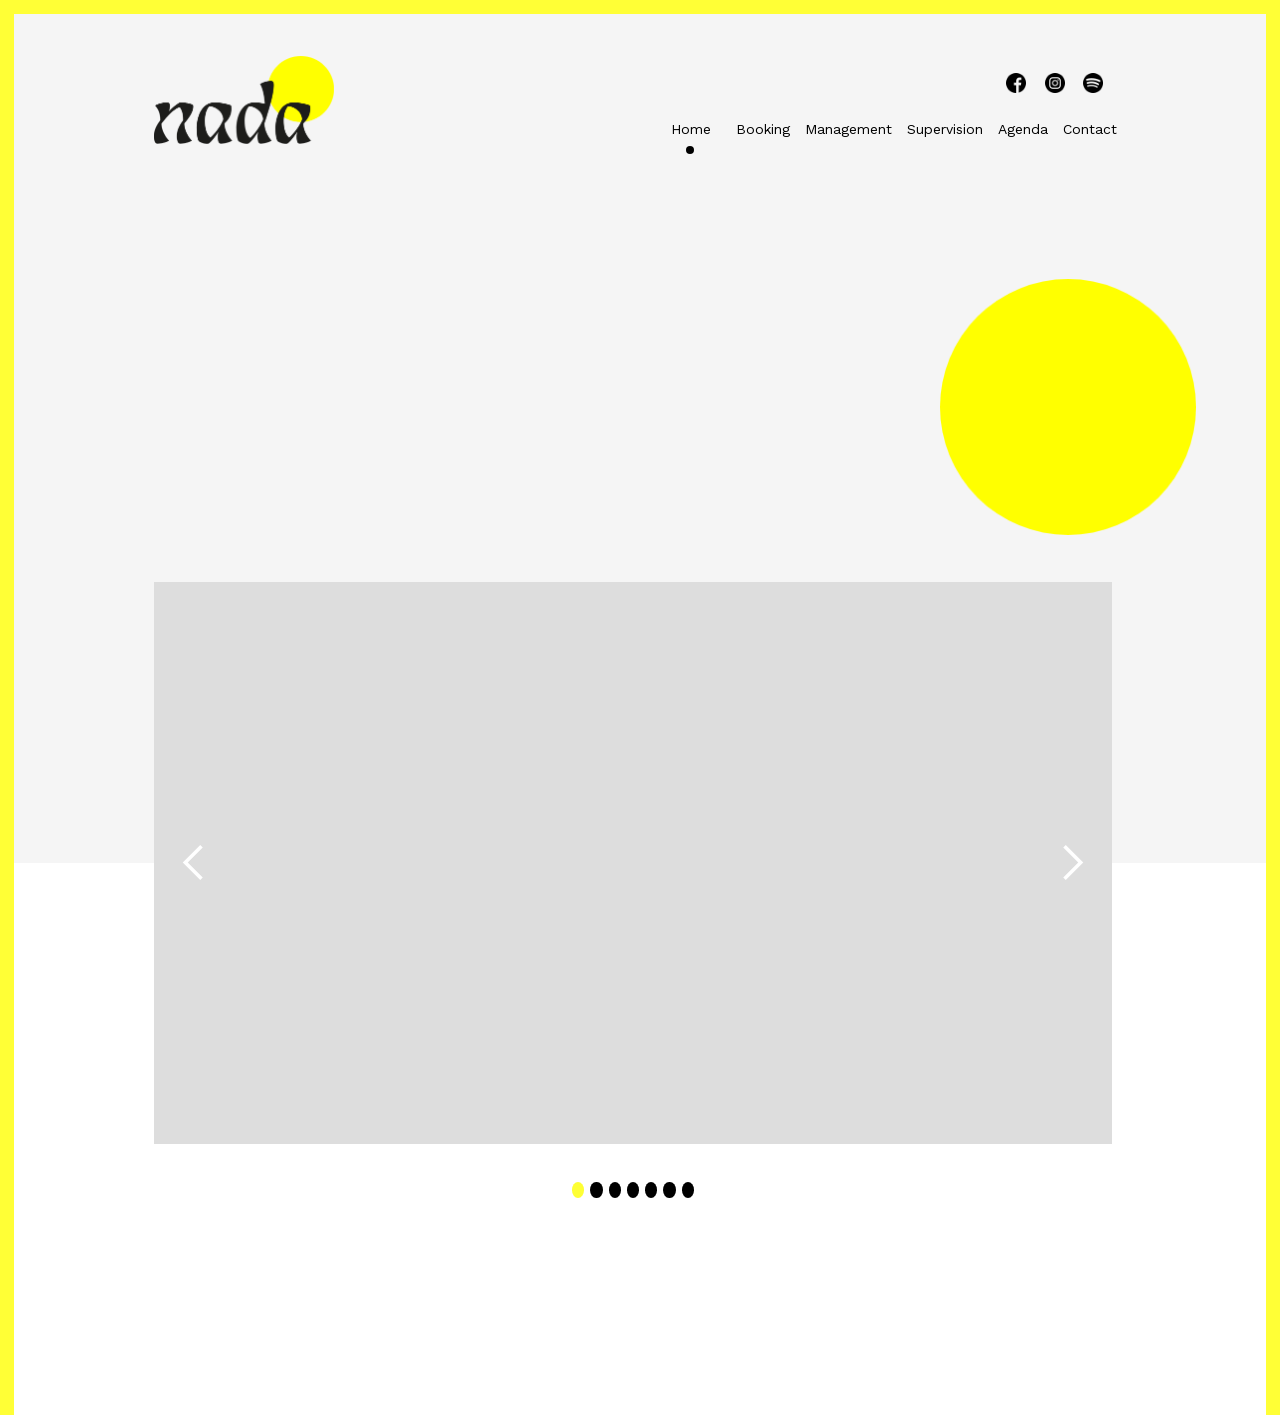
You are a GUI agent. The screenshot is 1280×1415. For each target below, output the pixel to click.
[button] (194, 863)
